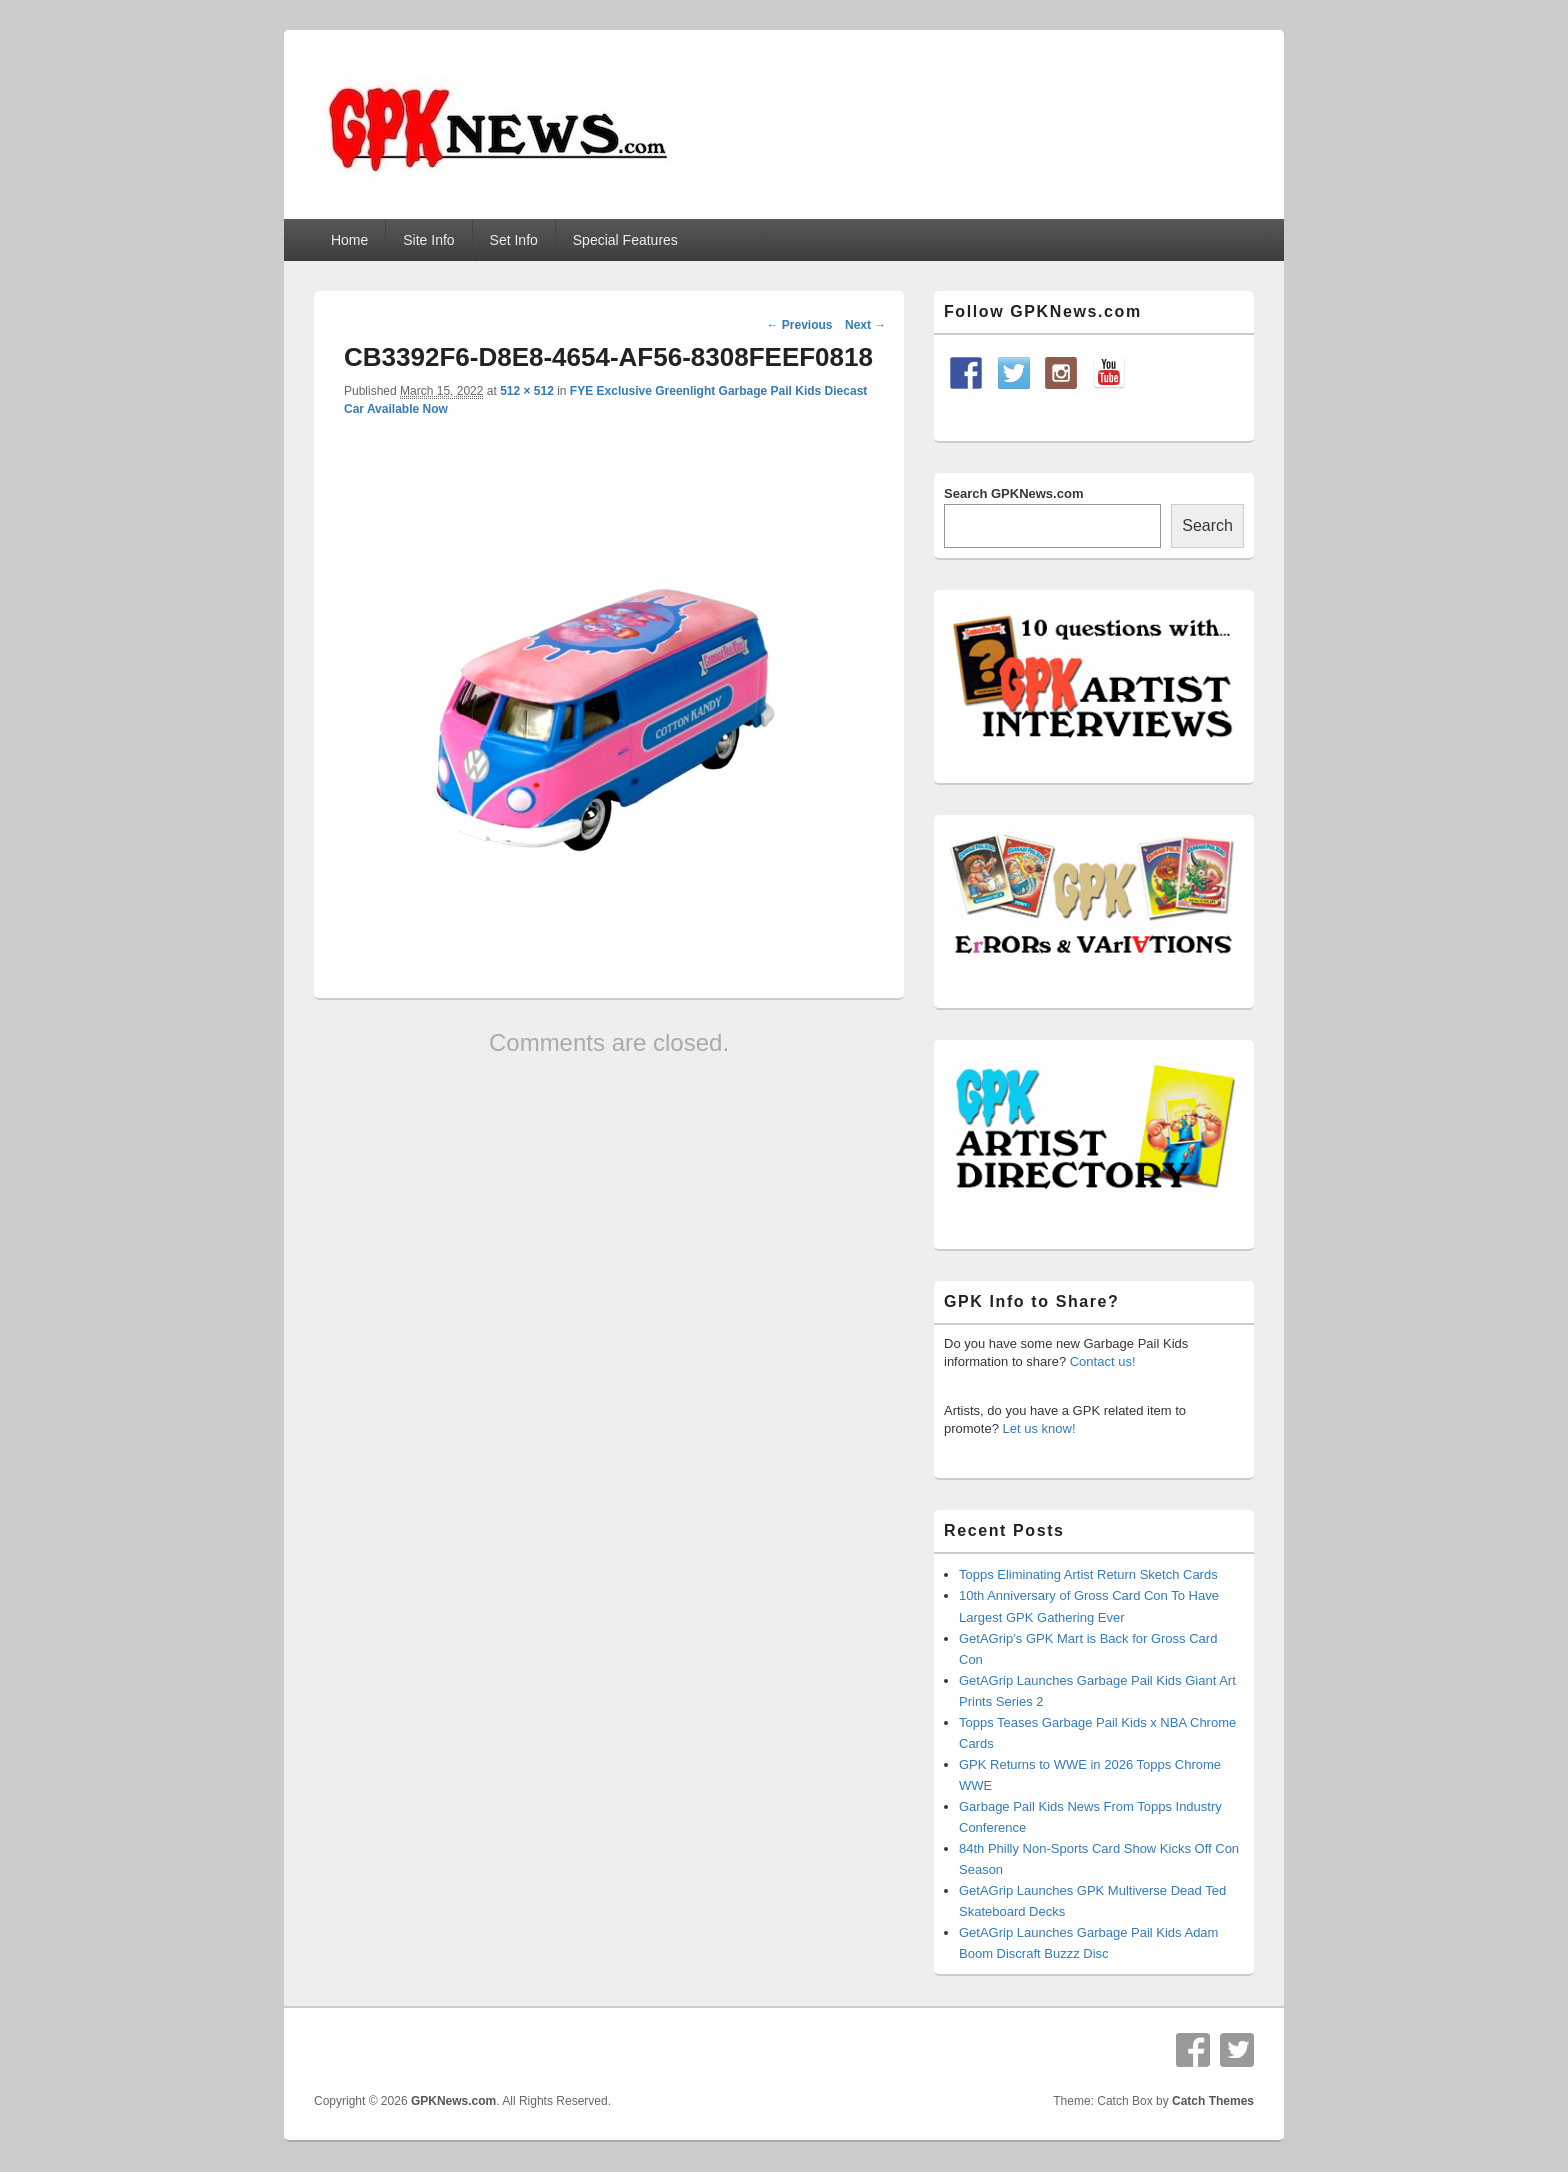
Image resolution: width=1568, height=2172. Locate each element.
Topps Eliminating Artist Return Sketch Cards (1088, 1574)
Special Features (625, 240)
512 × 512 (527, 391)
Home (349, 240)
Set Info (514, 240)
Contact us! (1103, 1361)
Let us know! (1039, 1428)
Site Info (428, 240)
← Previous (799, 325)
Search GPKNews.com (1013, 493)
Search (1207, 525)
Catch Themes (1213, 2101)
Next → (865, 325)
